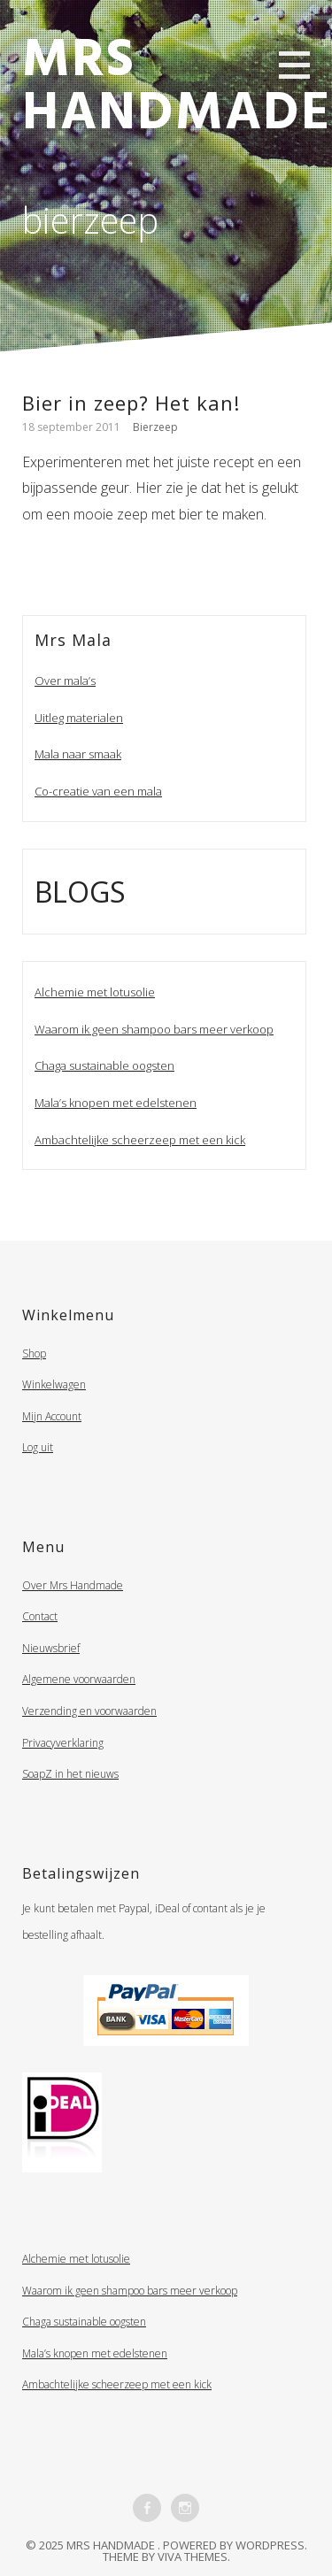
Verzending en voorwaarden (89, 1711)
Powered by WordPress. (235, 2545)
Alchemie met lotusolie (95, 992)
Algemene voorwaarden (78, 1679)
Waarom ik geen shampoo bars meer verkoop (154, 1029)
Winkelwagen (54, 1384)
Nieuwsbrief (51, 1648)
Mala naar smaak (78, 754)
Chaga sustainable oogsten (104, 1065)
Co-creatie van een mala (98, 791)
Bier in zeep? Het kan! (131, 402)
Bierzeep (155, 426)
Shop (34, 1353)
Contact (40, 1616)
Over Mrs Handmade (72, 1585)
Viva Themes (193, 2556)
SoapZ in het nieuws (70, 1773)
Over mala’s (65, 680)
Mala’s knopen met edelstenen (116, 1103)
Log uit (37, 1447)
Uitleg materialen (79, 718)
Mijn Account (51, 1416)
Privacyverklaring (63, 1742)
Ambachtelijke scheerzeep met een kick (140, 1140)
